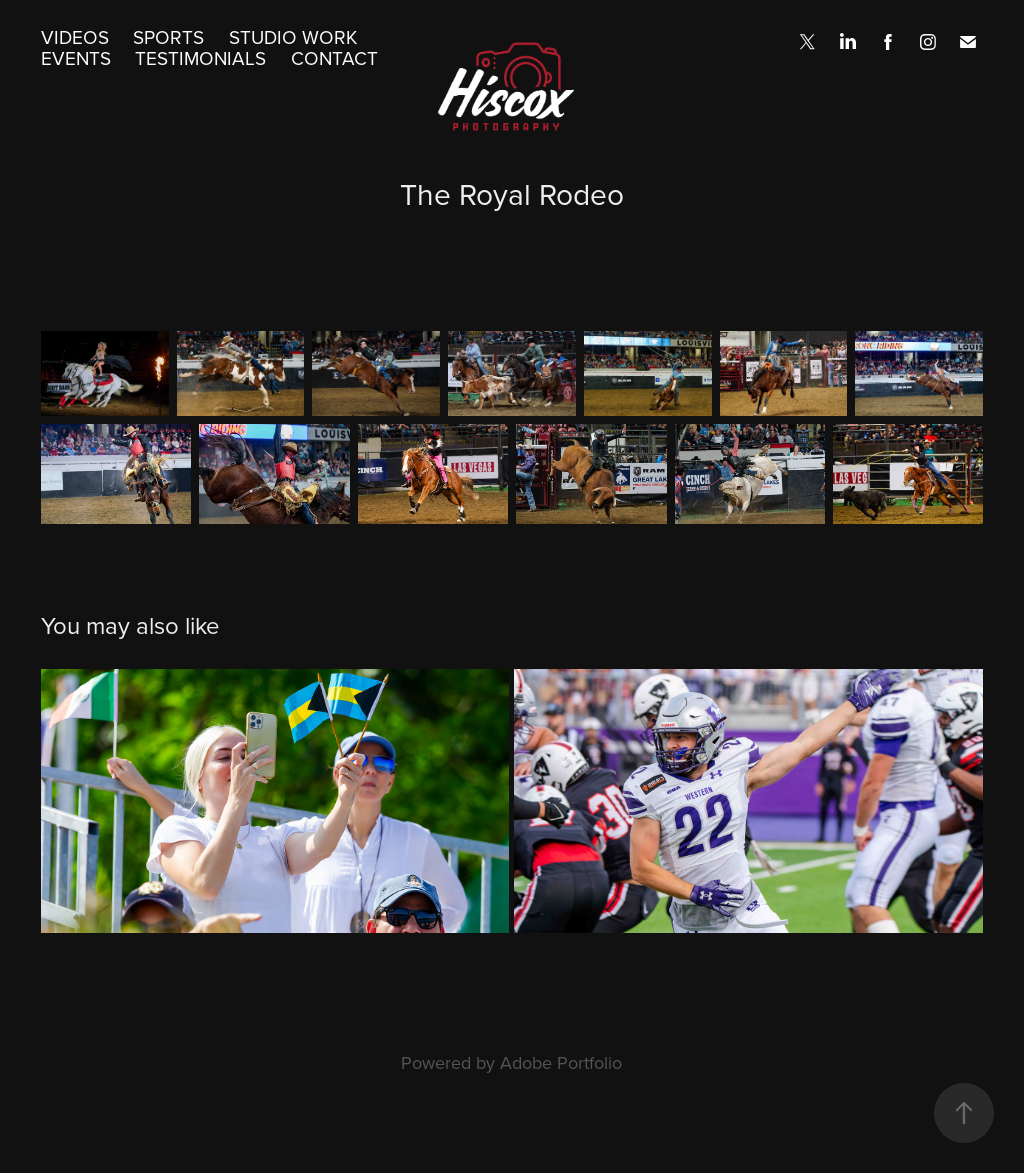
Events (76, 57)
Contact (334, 57)
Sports (168, 36)
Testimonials (200, 57)
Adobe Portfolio (561, 1062)
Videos (75, 36)
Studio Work (293, 36)
